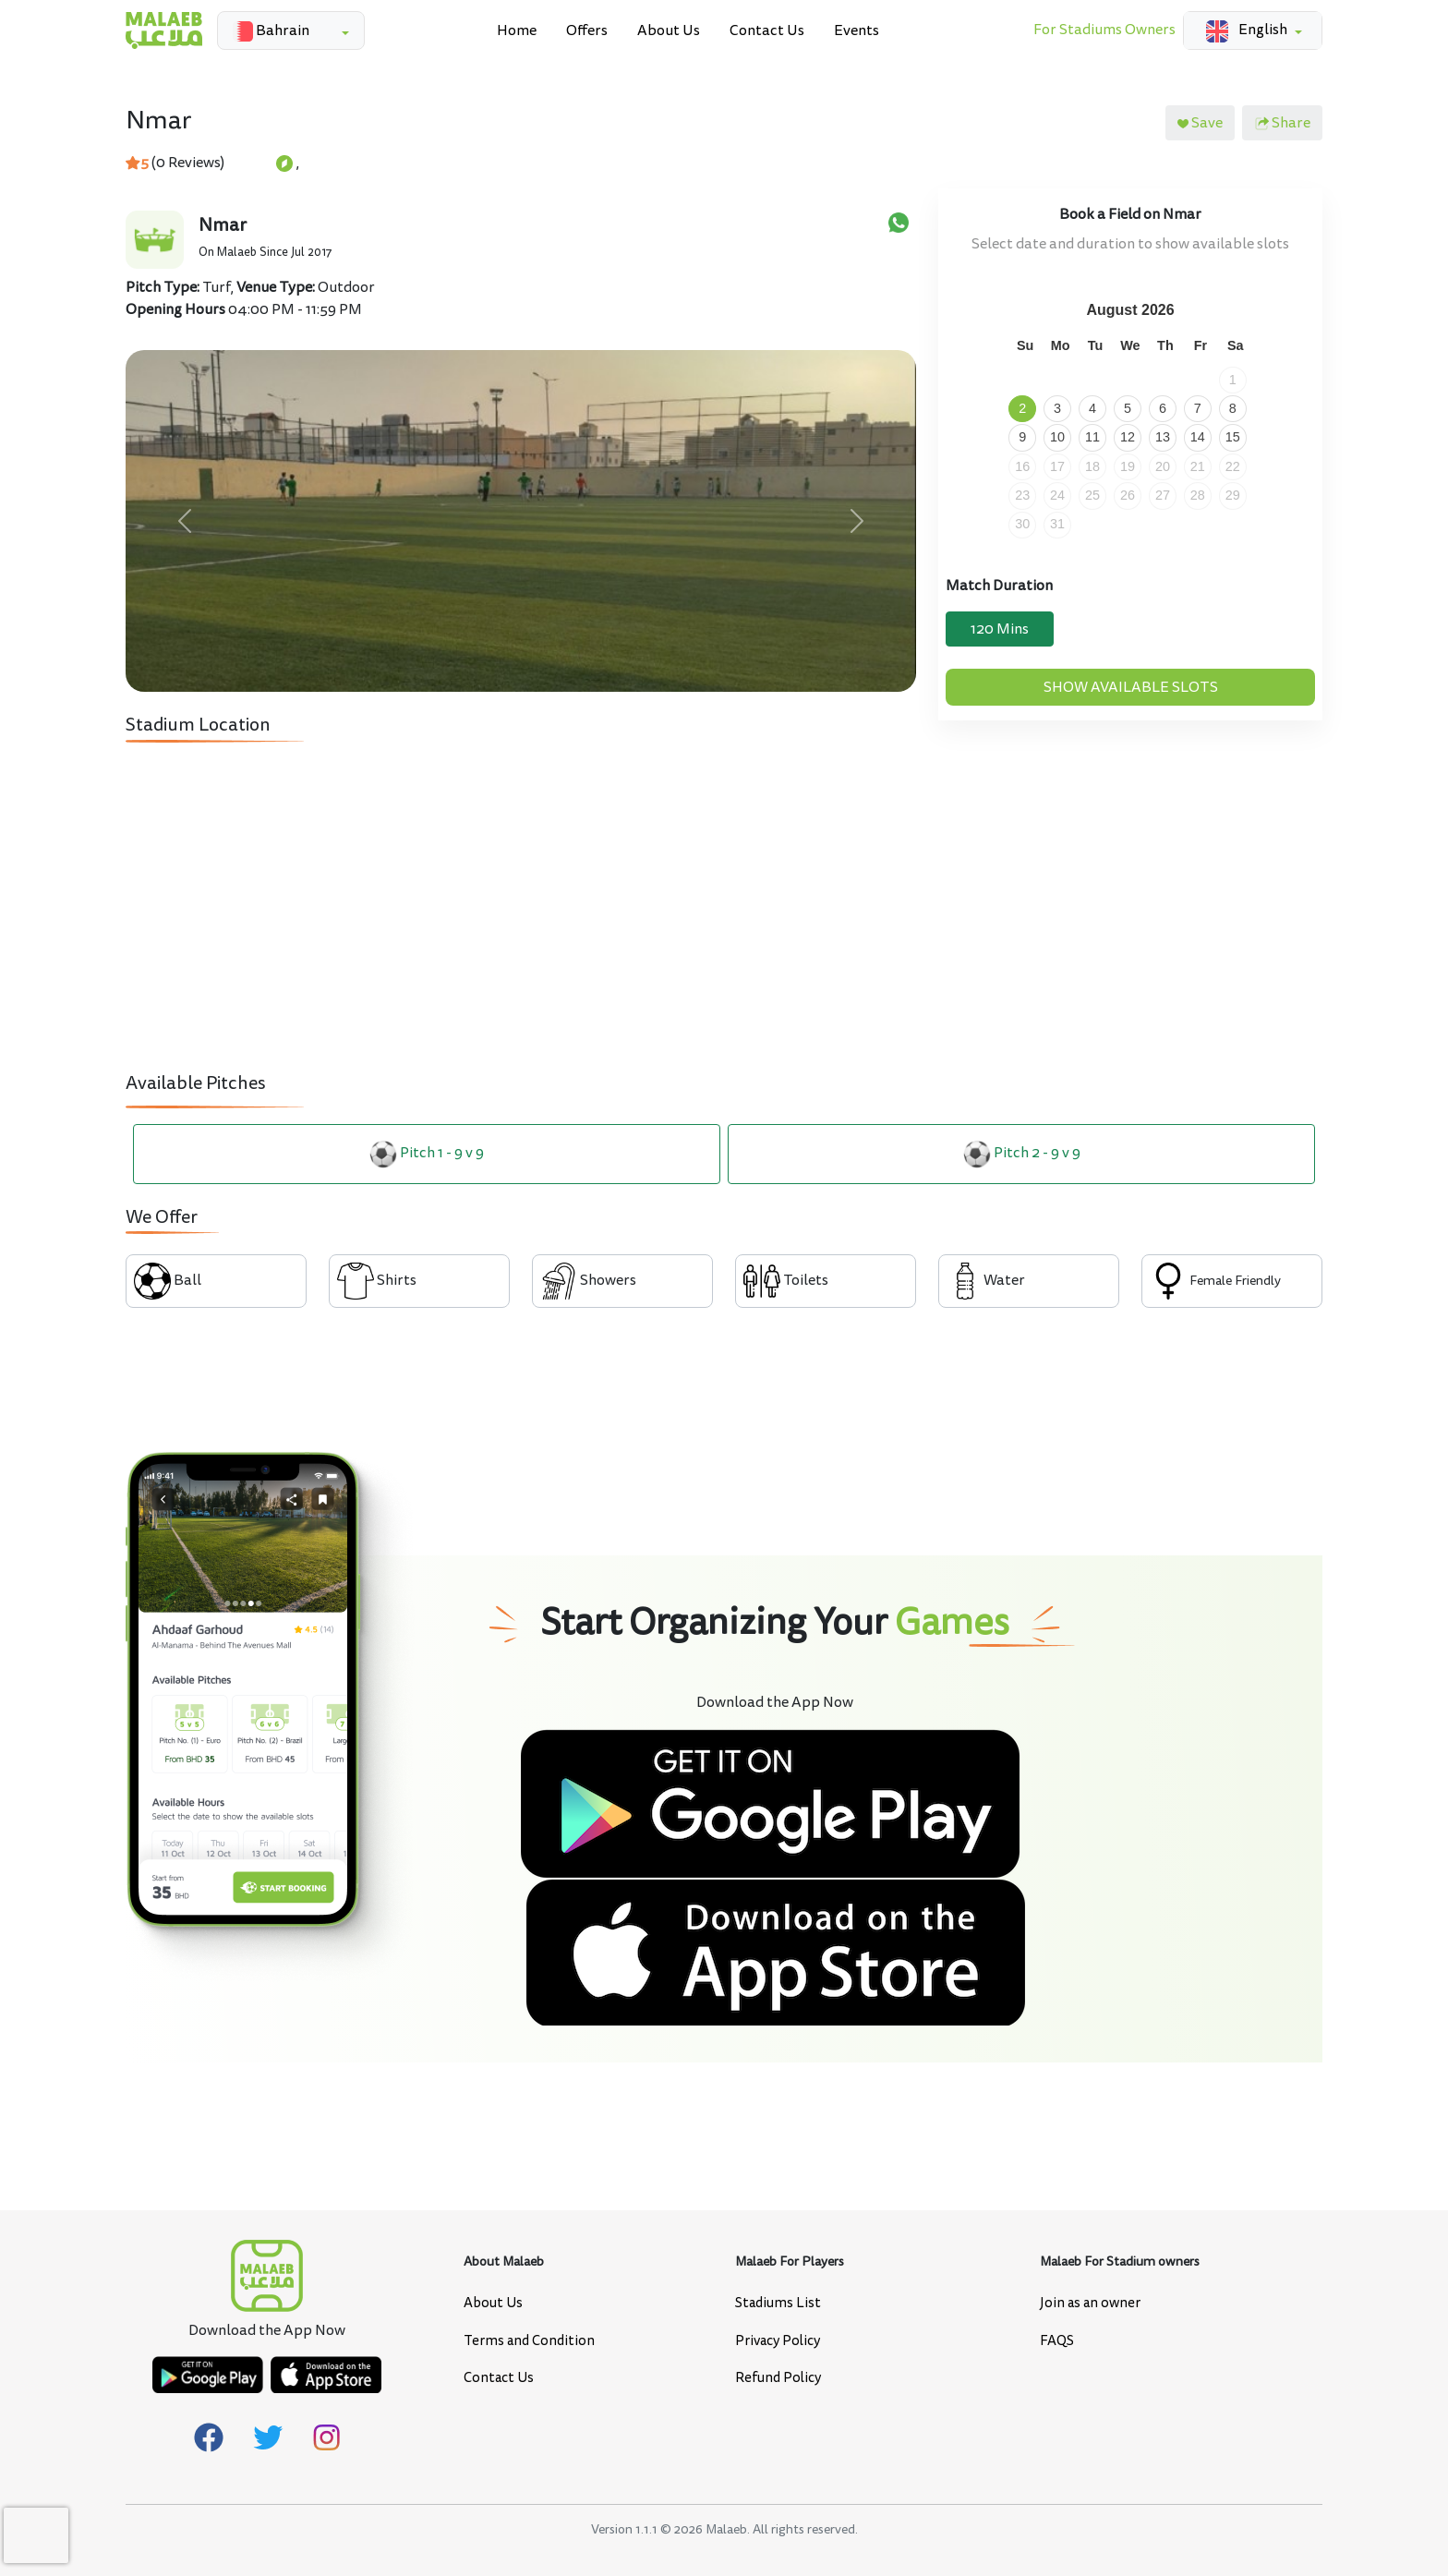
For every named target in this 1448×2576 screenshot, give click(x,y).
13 (1162, 436)
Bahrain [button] (267, 31)
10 (1057, 436)
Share (1282, 123)
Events (856, 30)
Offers (587, 30)
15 (1232, 436)
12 (1127, 436)
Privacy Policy (777, 2341)
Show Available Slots (1131, 687)
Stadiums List (778, 2303)
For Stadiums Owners (1104, 29)
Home (517, 30)
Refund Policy (778, 2378)
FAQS (1057, 2341)
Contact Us (767, 30)
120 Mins (1000, 629)
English (1243, 30)
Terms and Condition (529, 2341)
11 (1092, 436)
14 (1197, 436)
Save (1200, 123)
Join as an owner (1090, 2303)
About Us (668, 30)
